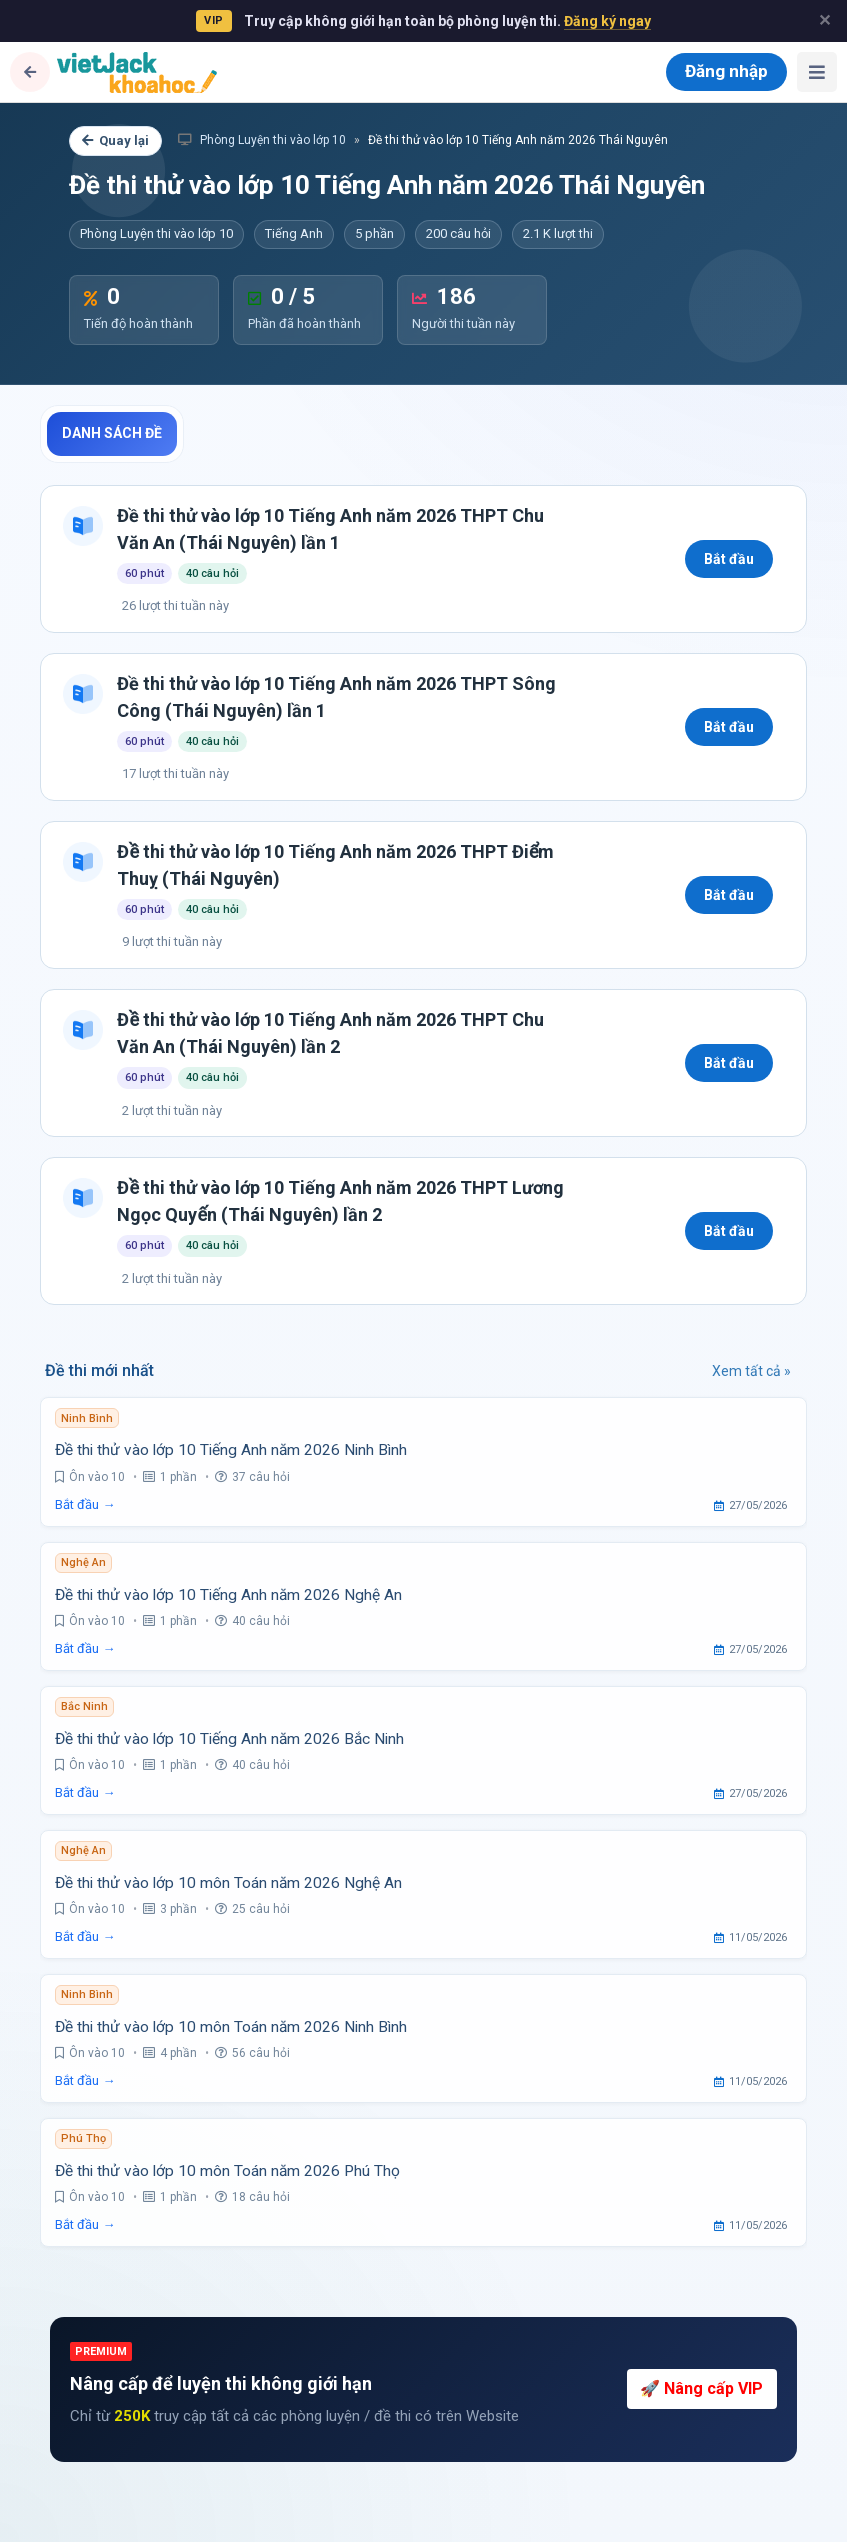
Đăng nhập (726, 71)
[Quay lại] (30, 72)
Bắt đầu (729, 559)
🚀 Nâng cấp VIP (701, 2388)
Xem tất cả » (751, 1371)
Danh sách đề (112, 433)
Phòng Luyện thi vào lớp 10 (262, 140)
